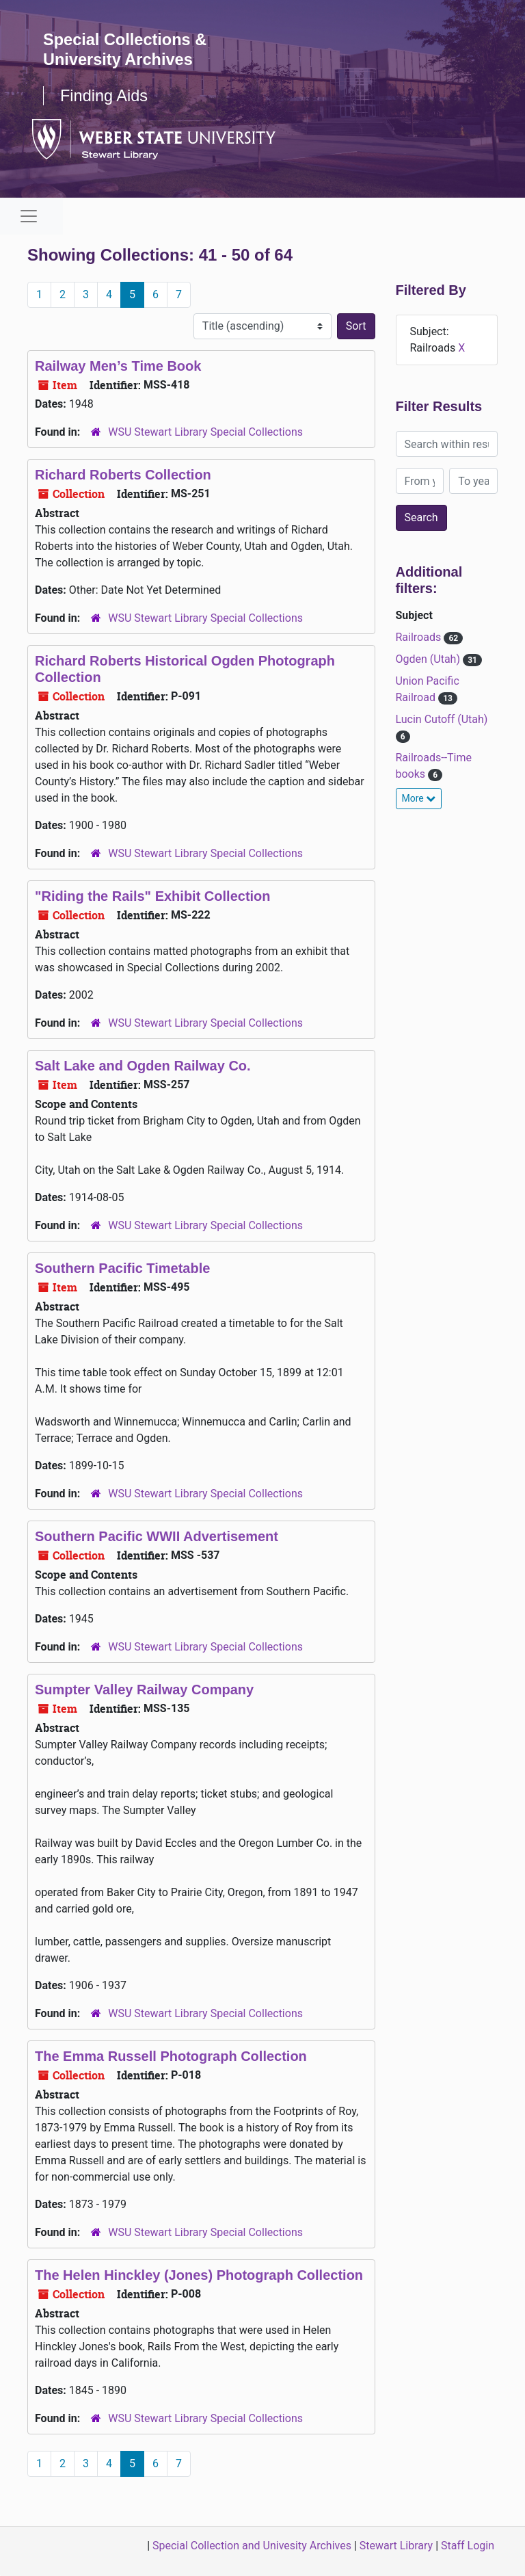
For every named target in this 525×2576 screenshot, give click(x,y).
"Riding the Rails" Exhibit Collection (153, 896)
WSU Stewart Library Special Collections (205, 431)
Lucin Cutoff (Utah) (442, 719)
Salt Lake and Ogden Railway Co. (143, 1065)
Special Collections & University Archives (126, 49)
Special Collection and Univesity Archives (251, 2545)
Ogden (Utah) (429, 659)
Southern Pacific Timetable (122, 1268)
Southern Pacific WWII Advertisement (156, 1536)
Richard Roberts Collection (123, 474)
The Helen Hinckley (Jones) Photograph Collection (199, 2275)
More (419, 798)
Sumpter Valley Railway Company (144, 1689)
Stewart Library (396, 2545)
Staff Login (467, 2545)
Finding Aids (105, 95)
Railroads (420, 637)
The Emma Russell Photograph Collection (171, 2056)
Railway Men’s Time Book (118, 365)
